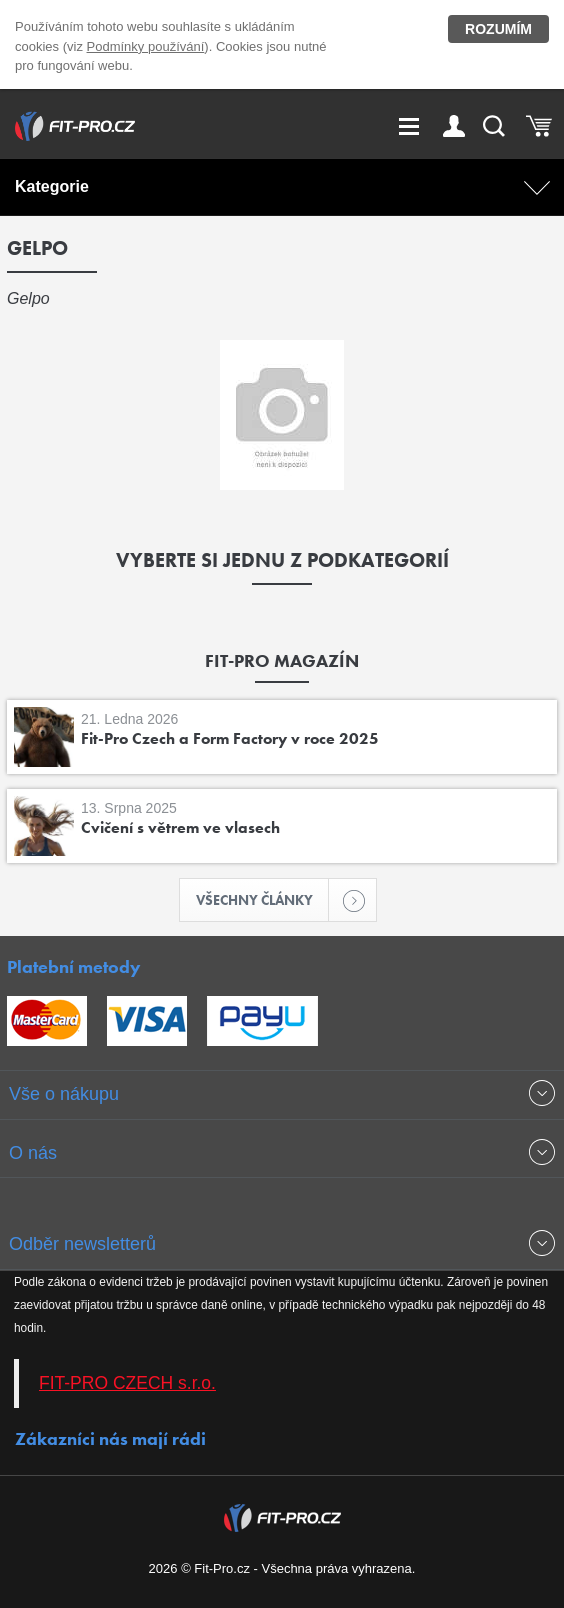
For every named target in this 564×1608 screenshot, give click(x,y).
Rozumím (498, 29)
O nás (33, 1153)
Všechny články (263, 900)
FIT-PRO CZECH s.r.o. (127, 1383)
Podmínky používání (146, 46)
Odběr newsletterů (82, 1244)
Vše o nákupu (64, 1094)
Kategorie (52, 186)
